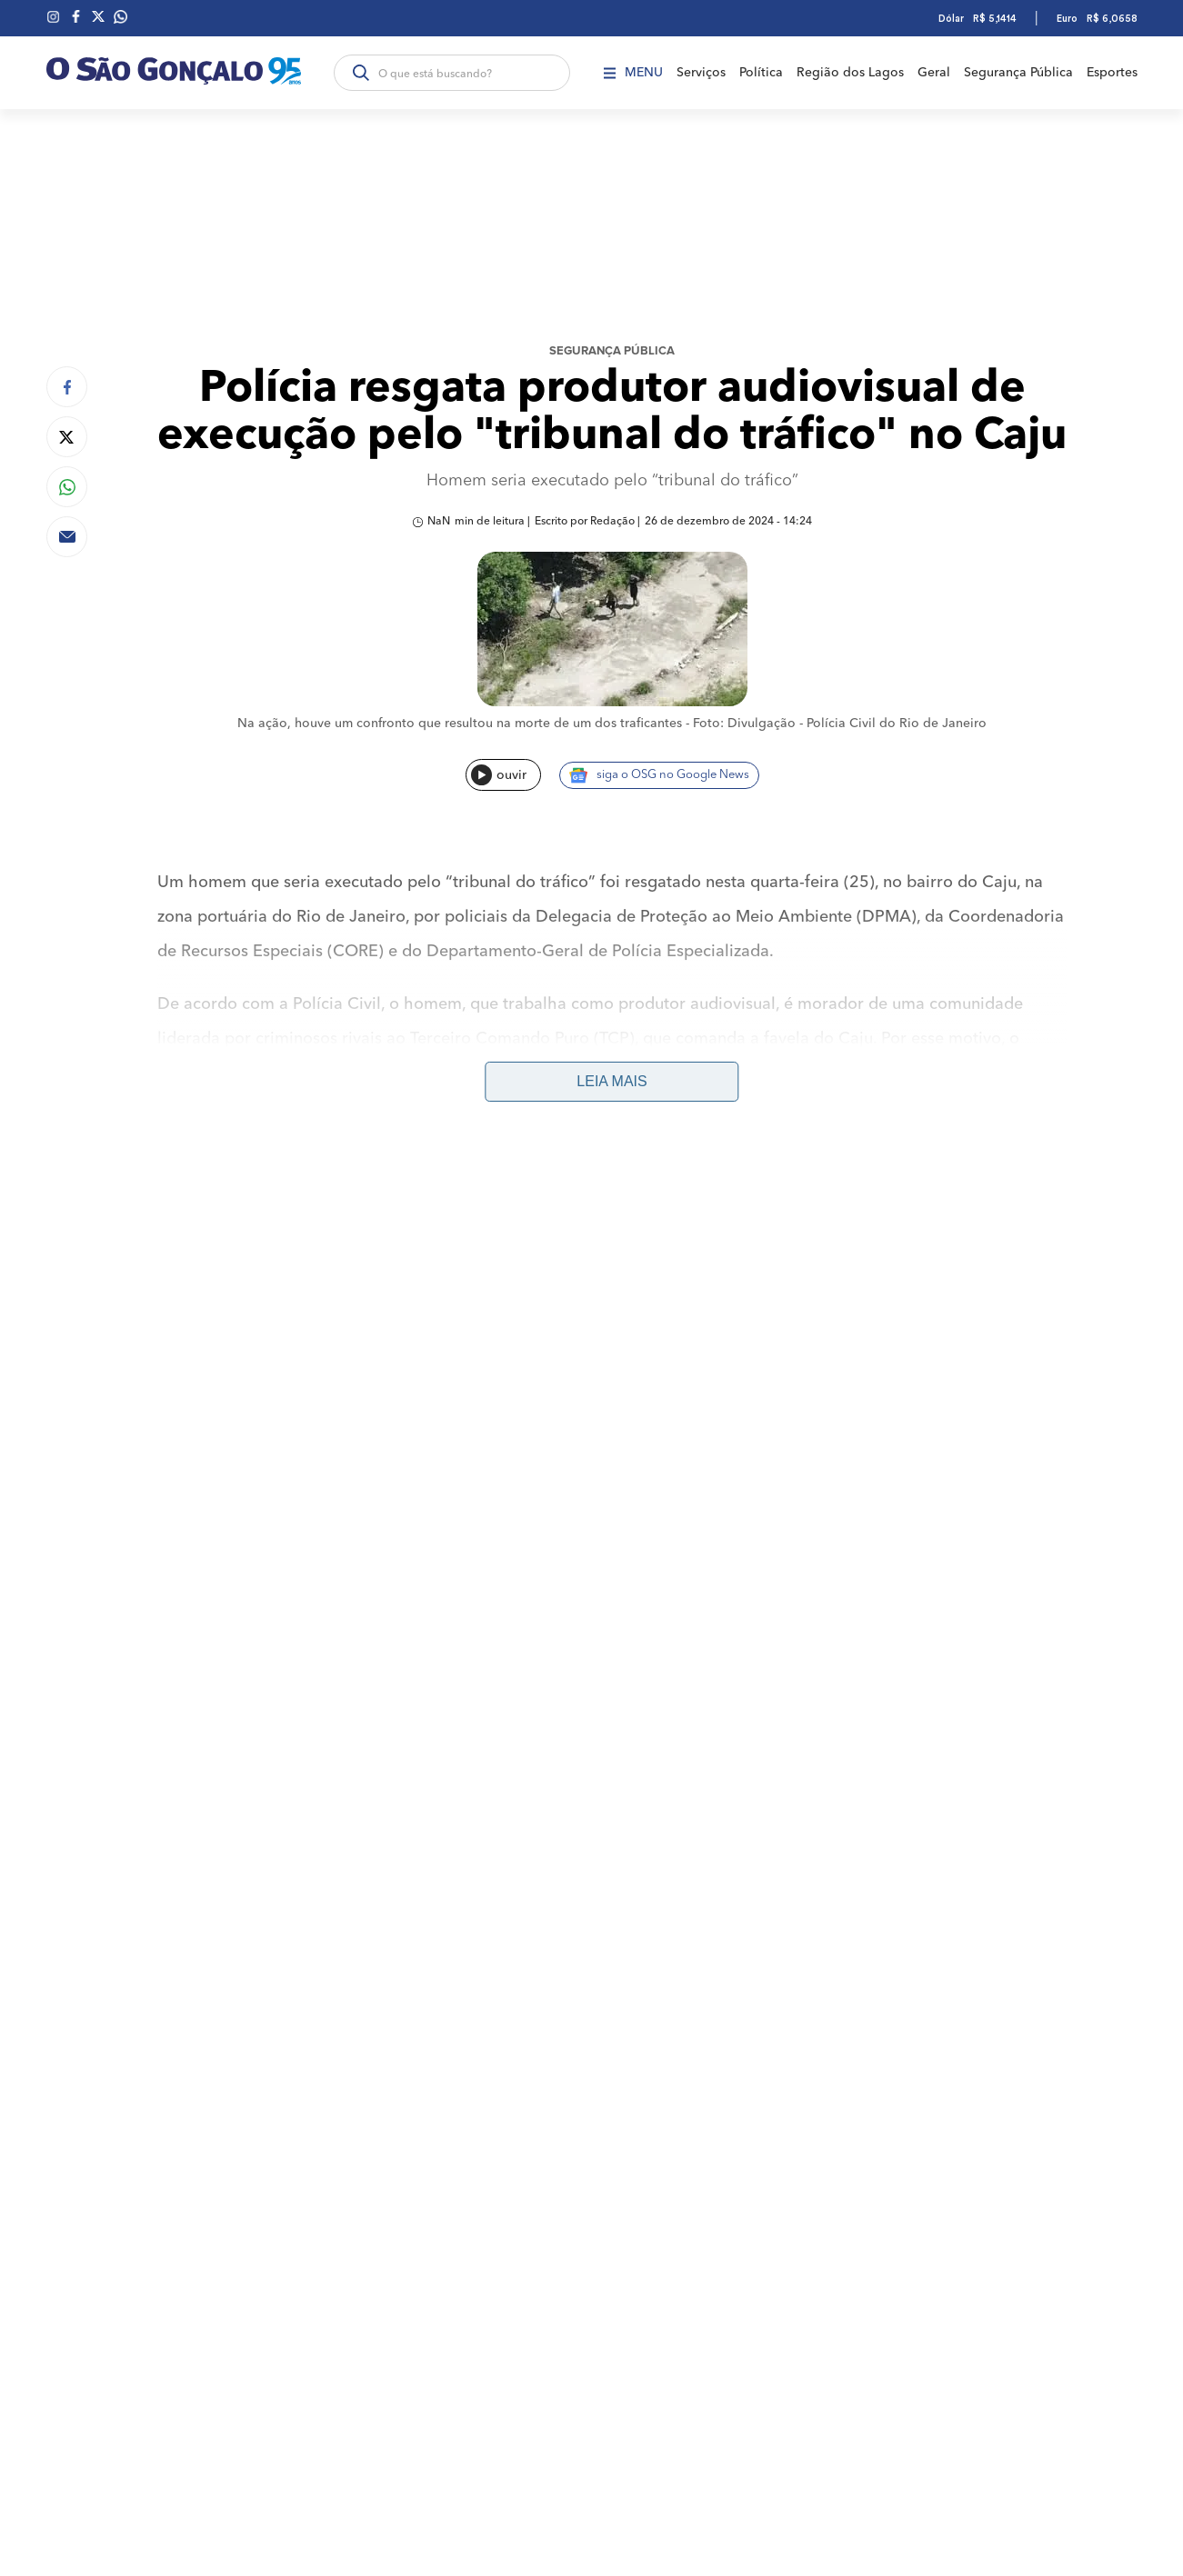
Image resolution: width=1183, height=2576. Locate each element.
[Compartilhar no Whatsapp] (66, 486)
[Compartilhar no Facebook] (66, 386)
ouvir (498, 774)
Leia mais (611, 1081)
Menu (633, 72)
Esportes (1112, 72)
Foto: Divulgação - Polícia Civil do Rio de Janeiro (840, 723)
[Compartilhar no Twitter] (66, 436)
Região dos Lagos (850, 72)
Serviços (701, 72)
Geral (933, 72)
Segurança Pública (1018, 72)
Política (761, 72)
